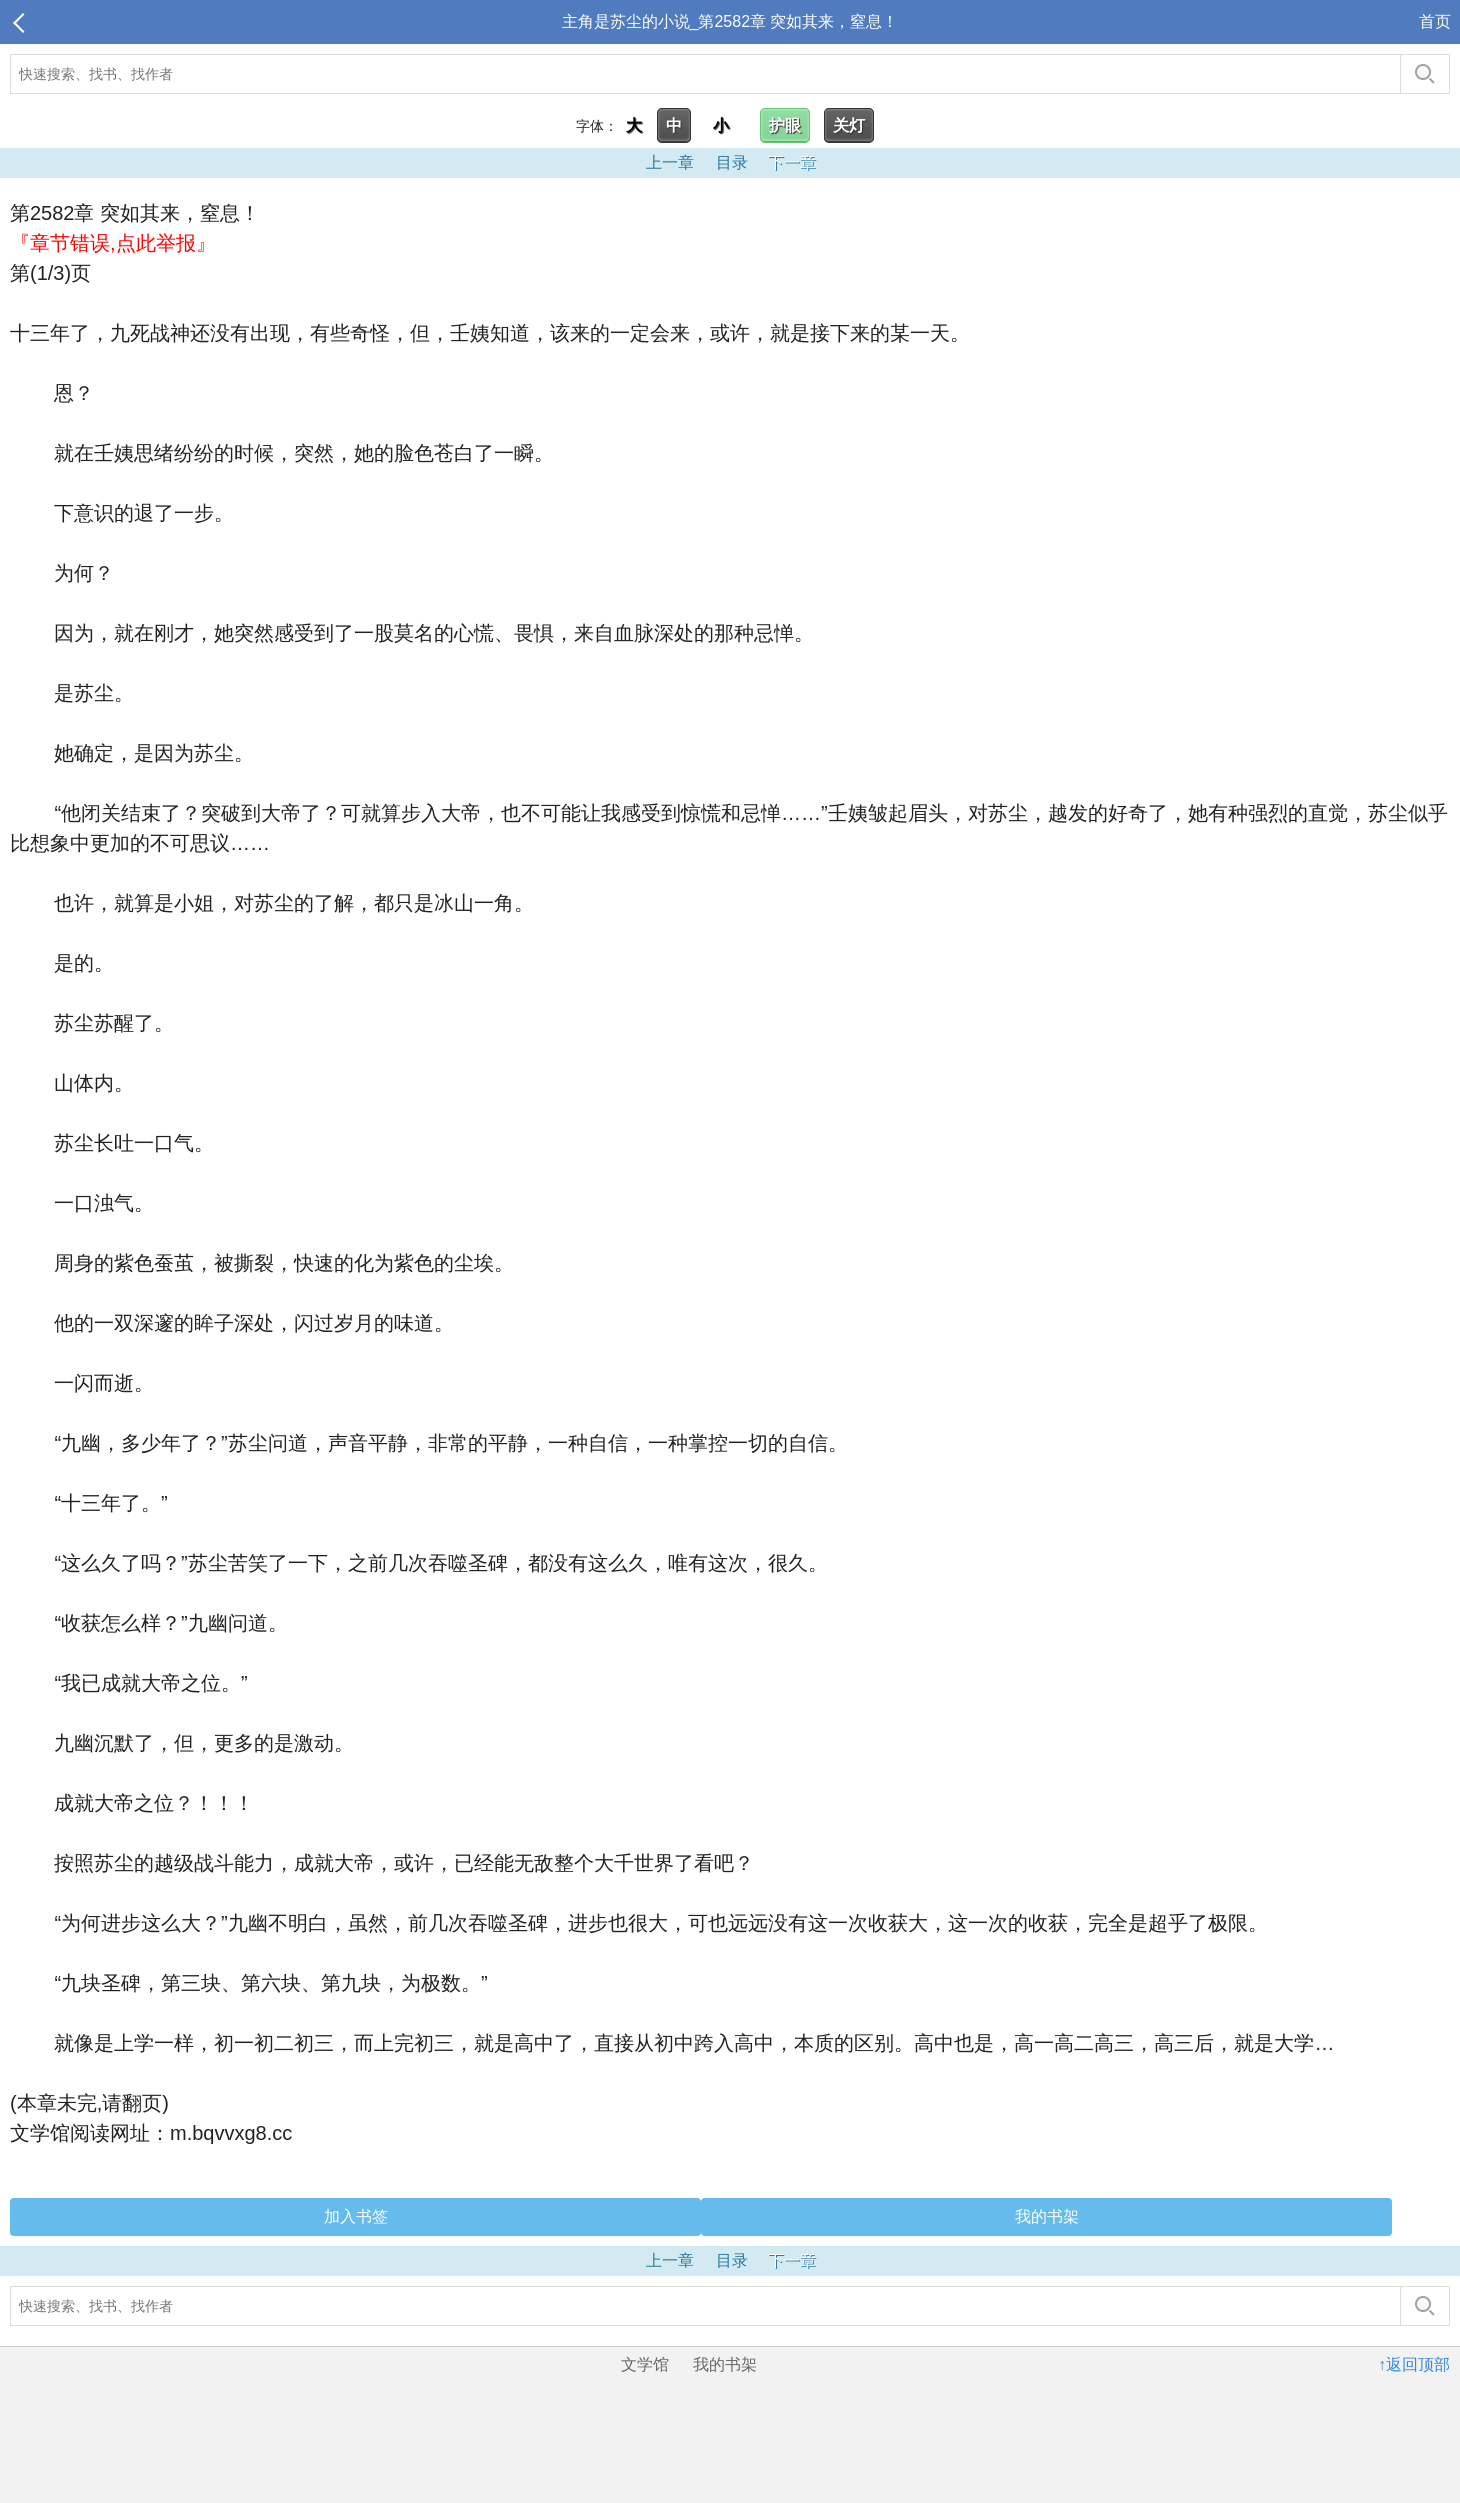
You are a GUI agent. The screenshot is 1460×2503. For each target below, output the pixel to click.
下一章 (792, 162)
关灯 (849, 125)
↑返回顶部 (1414, 2364)
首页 (1435, 21)
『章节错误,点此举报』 (113, 243)
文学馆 (645, 2364)
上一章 (670, 162)
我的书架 (1047, 2216)
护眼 (785, 125)
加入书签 (356, 2216)
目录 (732, 162)
